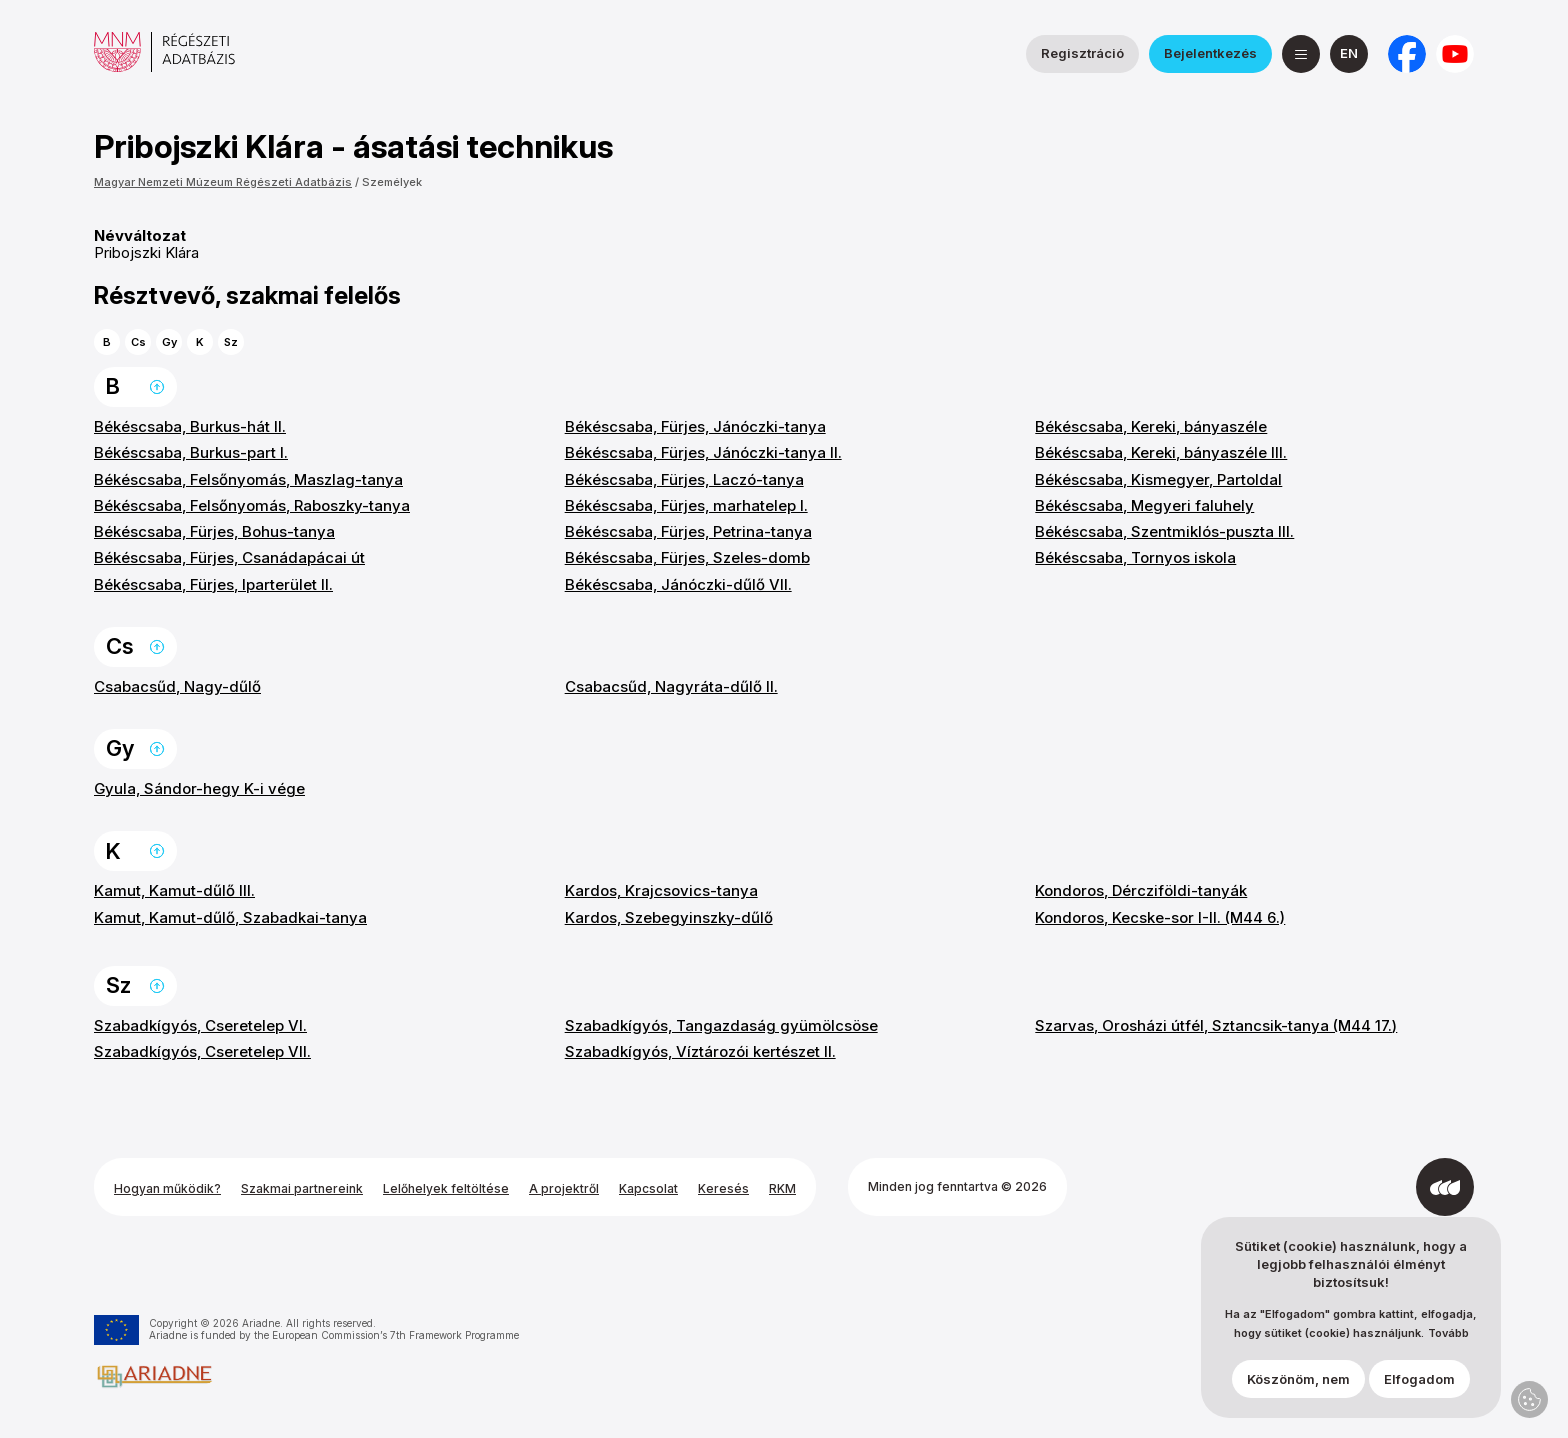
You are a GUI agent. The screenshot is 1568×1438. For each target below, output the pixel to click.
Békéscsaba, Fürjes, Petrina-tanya (688, 531)
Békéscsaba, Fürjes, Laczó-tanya (684, 479)
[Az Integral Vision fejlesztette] (1445, 1187)
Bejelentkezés (1210, 53)
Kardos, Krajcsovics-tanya (661, 890)
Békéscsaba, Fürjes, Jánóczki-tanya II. (703, 452)
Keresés (723, 1188)
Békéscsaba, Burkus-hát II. (190, 426)
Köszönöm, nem (1298, 1389)
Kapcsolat (648, 1188)
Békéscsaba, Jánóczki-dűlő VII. (678, 584)
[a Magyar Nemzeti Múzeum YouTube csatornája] (1455, 54)
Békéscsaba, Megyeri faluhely (1144, 505)
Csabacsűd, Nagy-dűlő (177, 686)
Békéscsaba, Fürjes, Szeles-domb (687, 557)
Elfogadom (1419, 1389)
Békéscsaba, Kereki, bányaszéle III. (1161, 452)
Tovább (1448, 1344)
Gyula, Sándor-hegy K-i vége (199, 788)
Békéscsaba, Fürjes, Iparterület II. (213, 584)
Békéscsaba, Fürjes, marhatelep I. (686, 505)
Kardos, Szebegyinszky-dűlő (669, 917)
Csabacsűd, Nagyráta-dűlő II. (671, 686)
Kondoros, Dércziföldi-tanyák (1141, 890)
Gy (169, 342)
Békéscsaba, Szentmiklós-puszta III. (1164, 531)
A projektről (564, 1188)
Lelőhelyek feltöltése (446, 1188)
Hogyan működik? (167, 1188)
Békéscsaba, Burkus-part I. (191, 452)
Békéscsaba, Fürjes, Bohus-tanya (214, 531)
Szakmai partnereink (302, 1188)
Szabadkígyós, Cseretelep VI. (200, 1025)
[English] (1349, 54)
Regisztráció (1082, 53)
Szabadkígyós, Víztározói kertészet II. (700, 1051)
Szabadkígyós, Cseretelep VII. (202, 1051)
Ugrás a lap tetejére (157, 387)
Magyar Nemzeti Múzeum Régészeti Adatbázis (223, 182)
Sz (231, 342)
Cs (138, 342)
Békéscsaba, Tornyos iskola (1135, 557)
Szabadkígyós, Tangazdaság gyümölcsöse (721, 1025)
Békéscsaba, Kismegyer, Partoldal (1158, 479)
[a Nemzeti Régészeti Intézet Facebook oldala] (1407, 54)
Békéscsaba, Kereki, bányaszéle (1151, 426)
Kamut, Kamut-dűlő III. (174, 890)
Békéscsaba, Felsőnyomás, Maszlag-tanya (248, 479)
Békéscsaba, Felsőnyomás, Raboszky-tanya (252, 505)
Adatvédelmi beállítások (1529, 1399)
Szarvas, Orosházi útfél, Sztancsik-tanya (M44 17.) (1216, 1025)
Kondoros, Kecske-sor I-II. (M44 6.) (1160, 917)
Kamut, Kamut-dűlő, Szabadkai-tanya (230, 917)
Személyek (392, 182)
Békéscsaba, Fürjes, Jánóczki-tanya (695, 426)
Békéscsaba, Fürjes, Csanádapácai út (229, 557)
